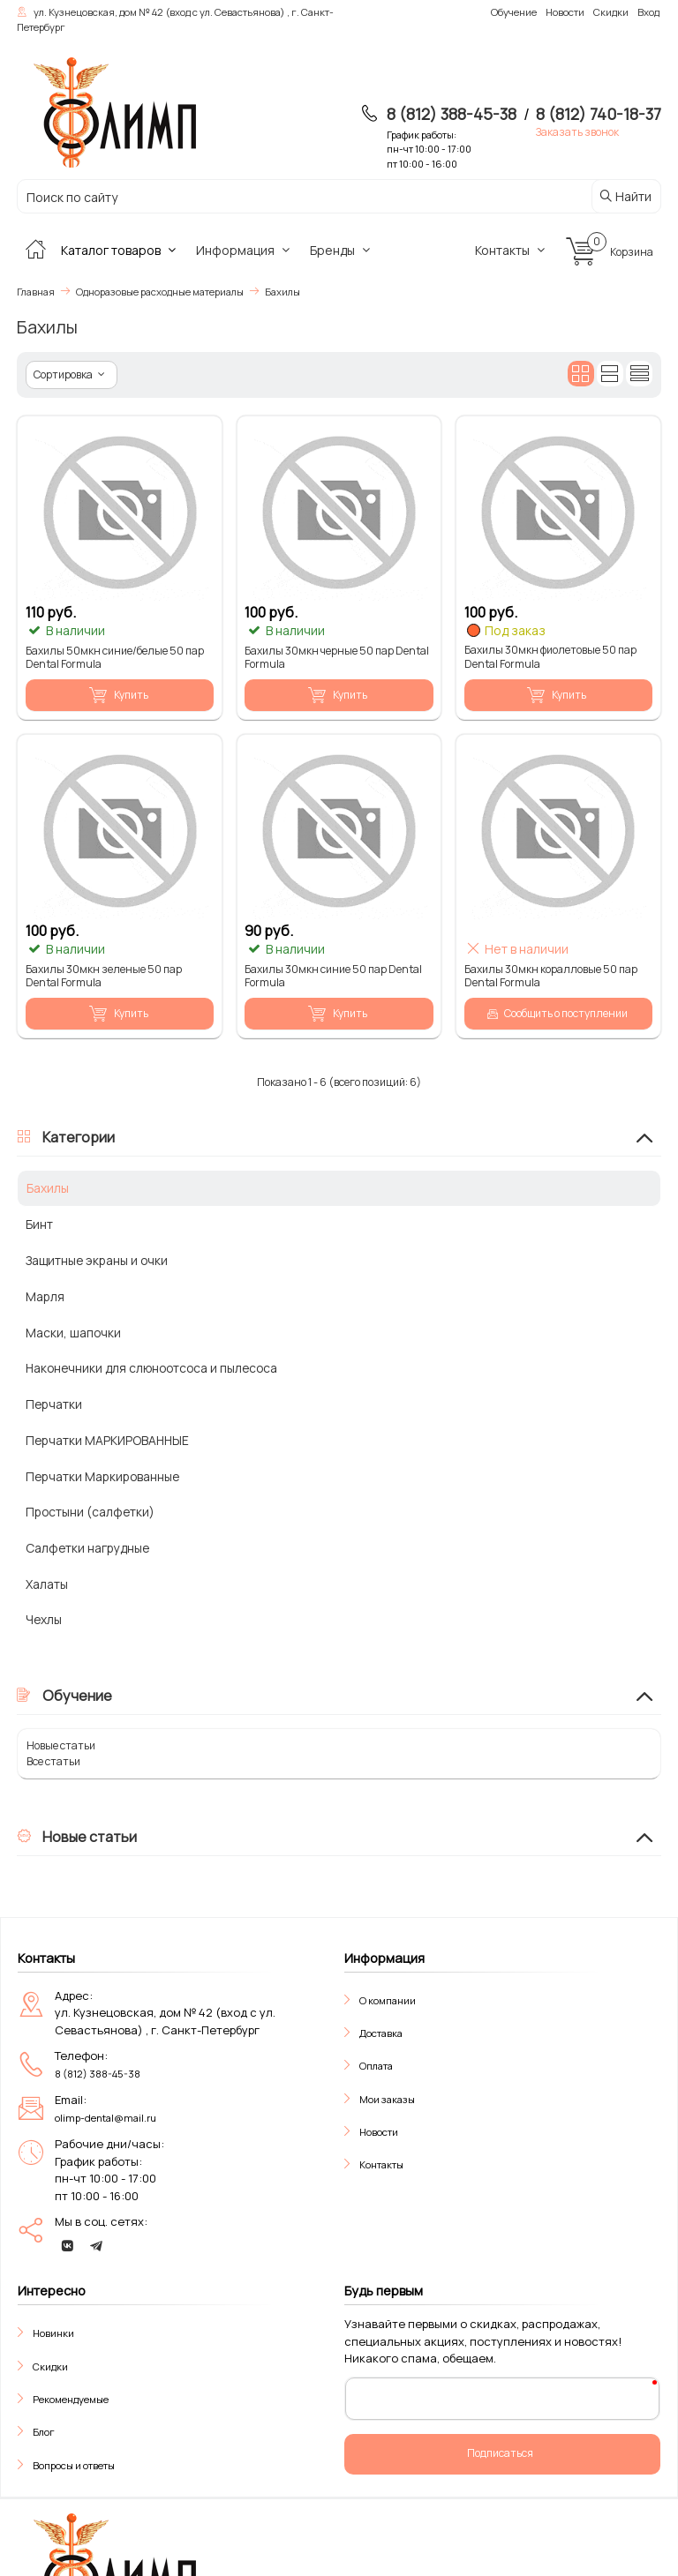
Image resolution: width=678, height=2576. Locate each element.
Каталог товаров (121, 250)
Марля (45, 1296)
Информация (245, 250)
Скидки (50, 2366)
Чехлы (44, 1619)
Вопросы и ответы (74, 2465)
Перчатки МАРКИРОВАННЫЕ (107, 1440)
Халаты (47, 1584)
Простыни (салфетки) (90, 1511)
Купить (118, 695)
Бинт (39, 1224)
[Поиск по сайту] (284, 197)
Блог (44, 2431)
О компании (387, 2000)
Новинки (53, 2333)
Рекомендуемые (71, 2399)
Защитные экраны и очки (97, 1260)
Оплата (376, 2065)
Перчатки (54, 1404)
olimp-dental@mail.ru (105, 2117)
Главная (36, 291)
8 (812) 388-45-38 (451, 113)
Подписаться (500, 2452)
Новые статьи (60, 1745)
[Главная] (35, 250)
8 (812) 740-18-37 (598, 113)
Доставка (381, 2033)
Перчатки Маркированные (102, 1476)
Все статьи (53, 1761)
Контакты (512, 250)
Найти (625, 196)
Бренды (342, 250)
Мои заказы (387, 2099)
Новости (378, 2131)
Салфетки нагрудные (87, 1547)
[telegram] (96, 2246)
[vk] (67, 2246)
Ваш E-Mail (388, 2398)
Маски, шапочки (73, 1332)
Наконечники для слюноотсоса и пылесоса (151, 1367)
